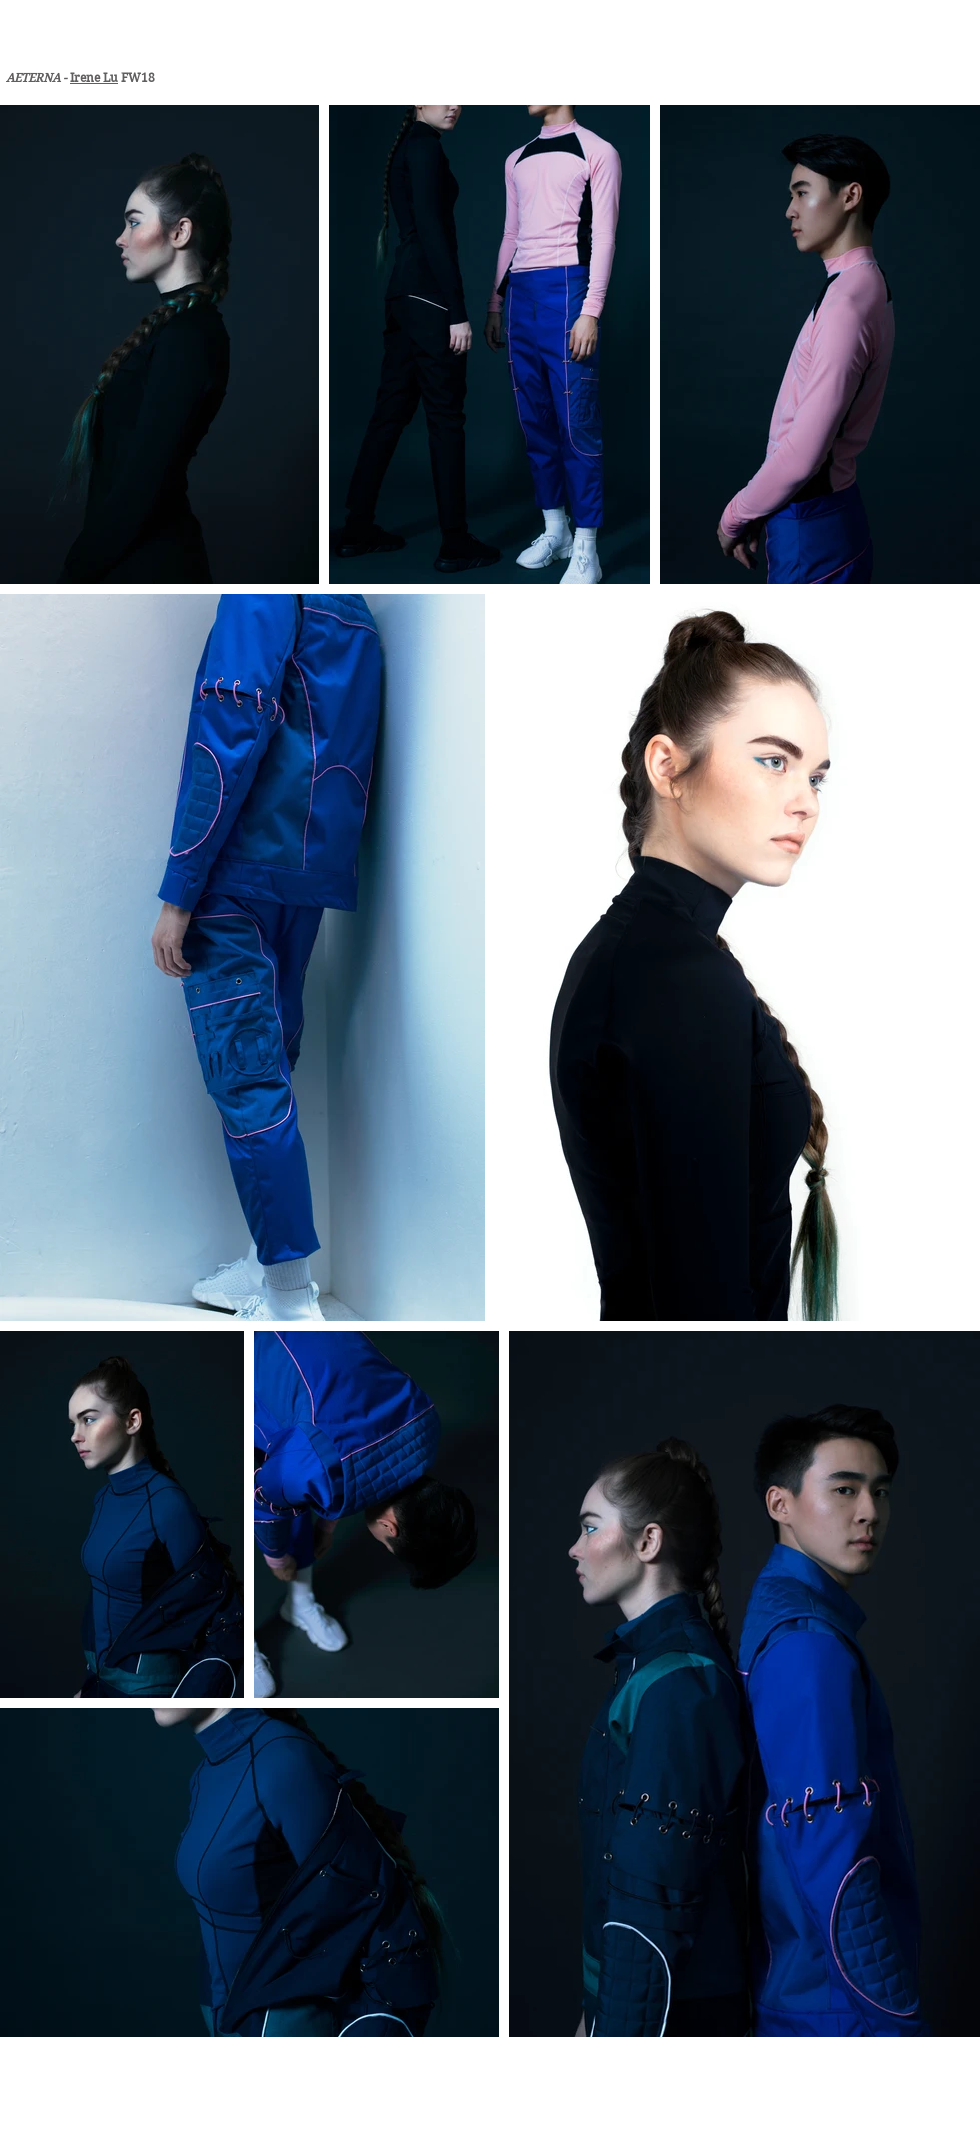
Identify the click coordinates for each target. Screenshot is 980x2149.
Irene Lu (94, 77)
